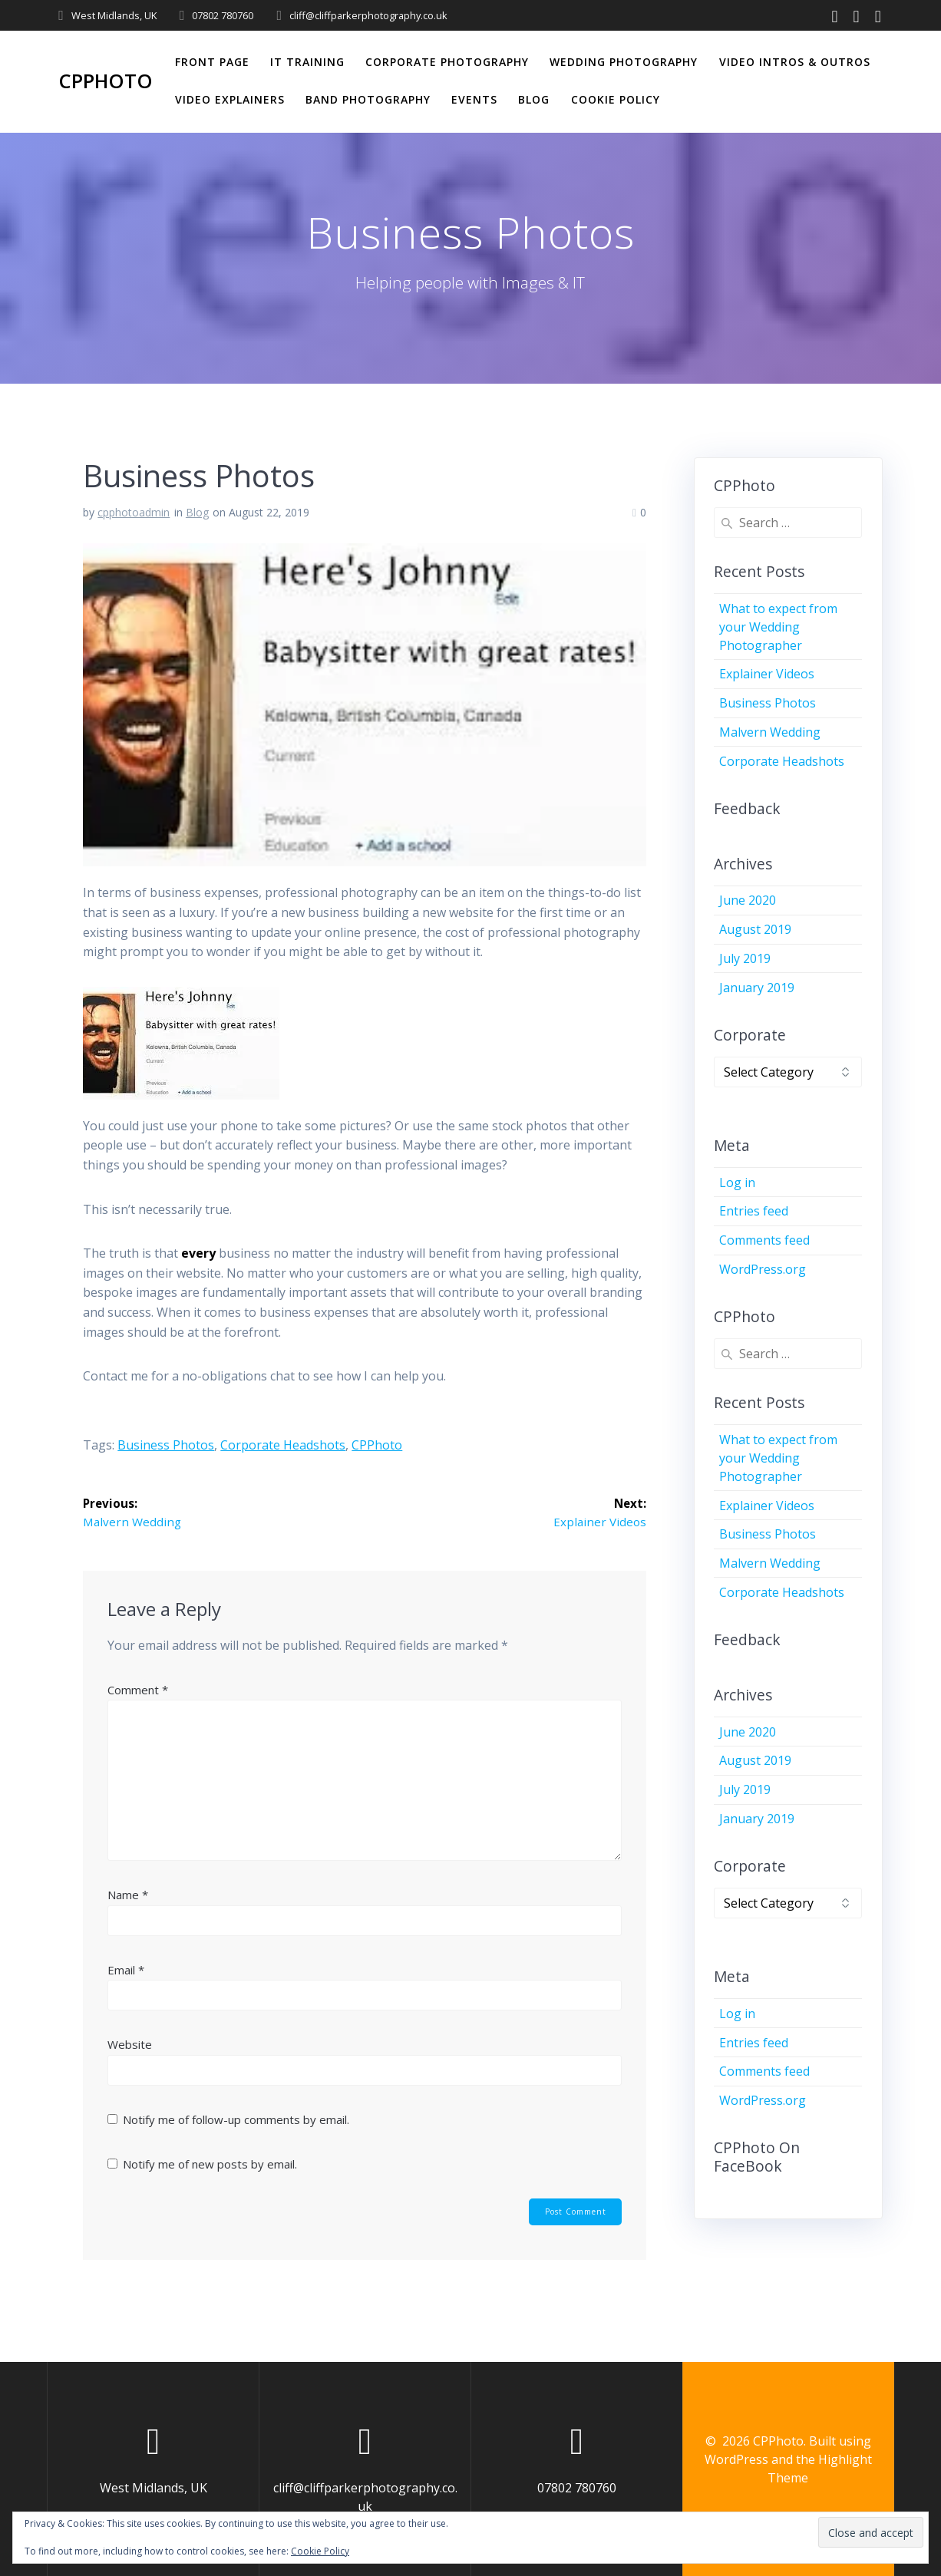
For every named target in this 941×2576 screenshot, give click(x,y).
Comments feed (764, 1240)
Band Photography (368, 99)
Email (125, 1970)
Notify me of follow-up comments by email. (236, 2120)
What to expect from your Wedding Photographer (778, 627)
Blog (534, 99)
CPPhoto (105, 81)
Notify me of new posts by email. (210, 2164)
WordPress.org (762, 1269)
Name (127, 1895)
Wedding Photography (624, 61)
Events (474, 99)
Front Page (212, 61)
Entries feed (753, 1210)
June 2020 (747, 900)
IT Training (307, 61)
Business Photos (165, 1444)
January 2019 (756, 987)
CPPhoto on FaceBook (757, 2156)
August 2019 (755, 929)
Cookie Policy (615, 99)
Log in (737, 1182)
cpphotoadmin (133, 512)
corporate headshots (282, 1444)
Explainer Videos (766, 673)
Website (129, 2045)
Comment (137, 1690)
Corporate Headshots (781, 761)
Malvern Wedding (769, 732)
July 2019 (745, 958)
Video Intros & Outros (794, 61)
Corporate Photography (447, 61)
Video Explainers (230, 99)
